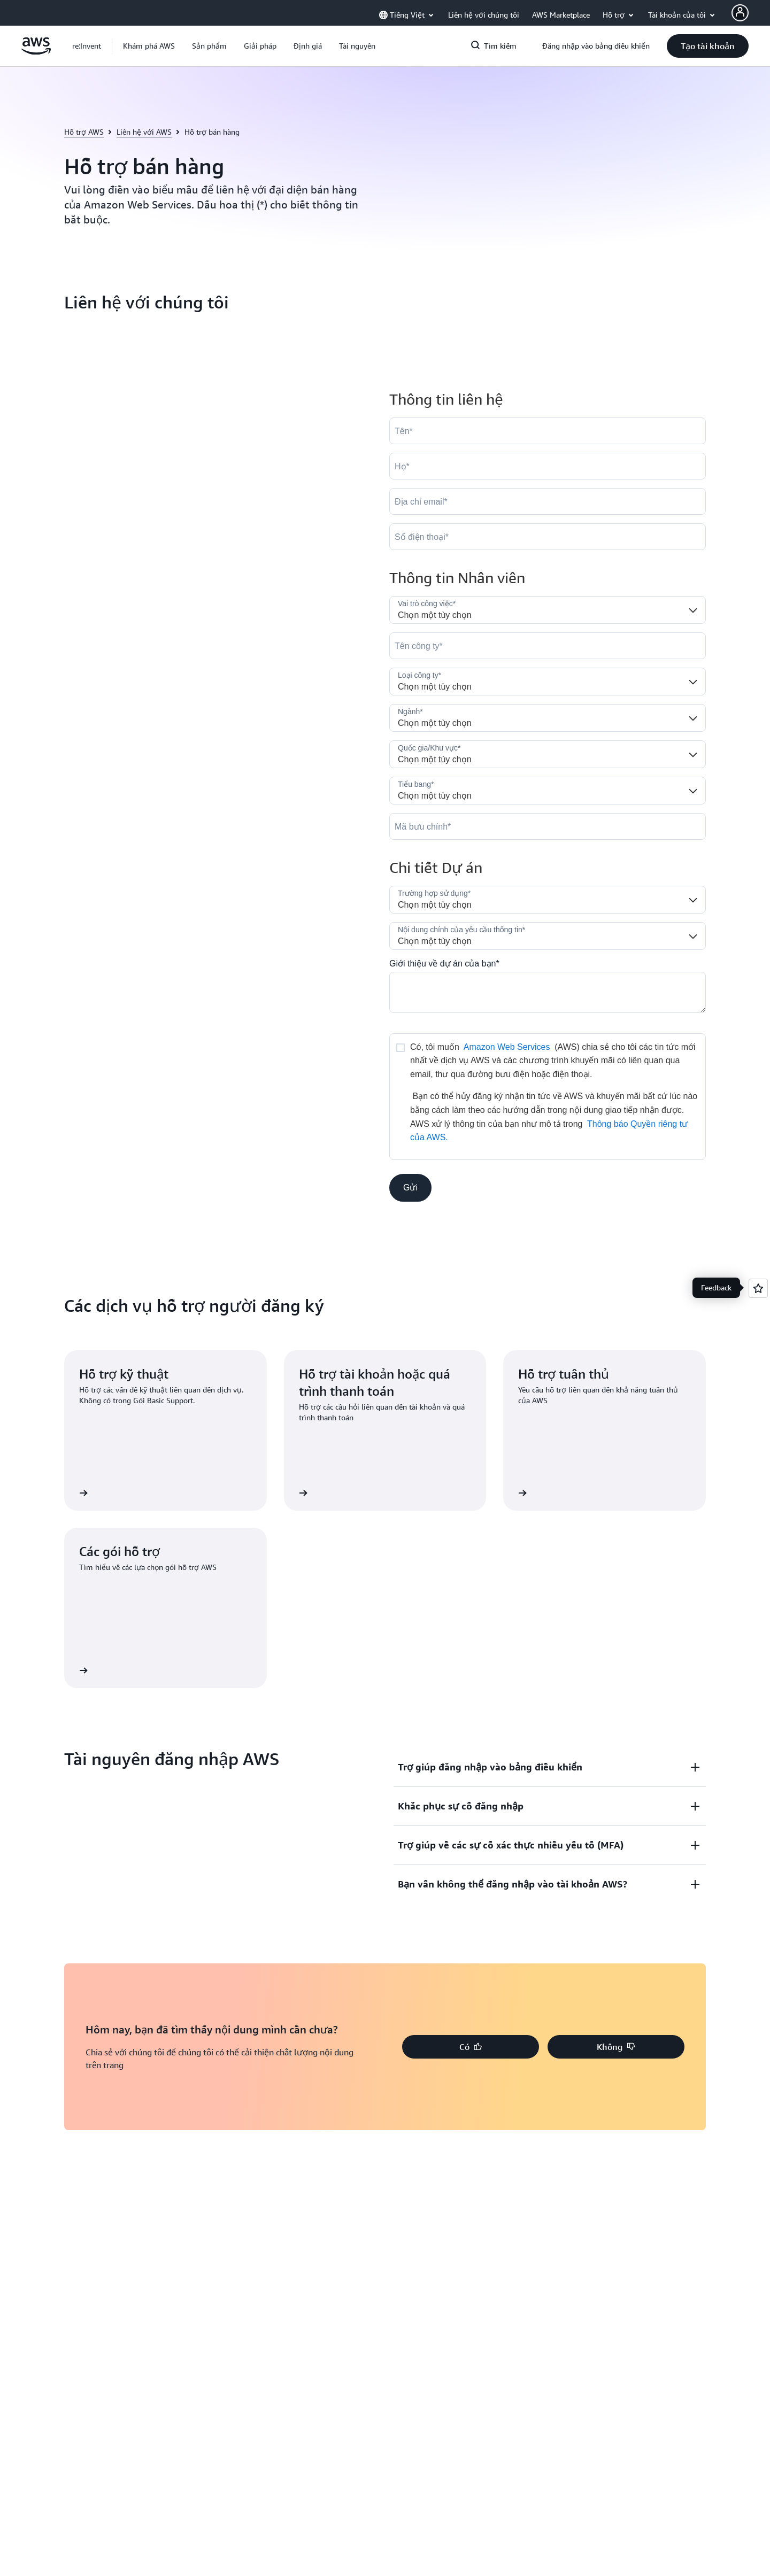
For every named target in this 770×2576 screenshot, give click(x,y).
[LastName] (547, 466)
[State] (547, 790)
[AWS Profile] (740, 12)
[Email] (547, 501)
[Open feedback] (758, 1288)
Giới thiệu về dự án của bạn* (444, 963)
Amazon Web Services (507, 1046)
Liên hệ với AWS (144, 131)
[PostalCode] (547, 826)
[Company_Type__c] (547, 681)
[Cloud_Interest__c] (547, 992)
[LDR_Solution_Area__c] (547, 899)
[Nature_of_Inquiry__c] (547, 936)
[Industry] (547, 718)
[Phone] (547, 536)
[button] (148, 46)
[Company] (547, 645)
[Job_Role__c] (547, 610)
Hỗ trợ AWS (84, 131)
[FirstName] (547, 430)
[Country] (547, 754)
